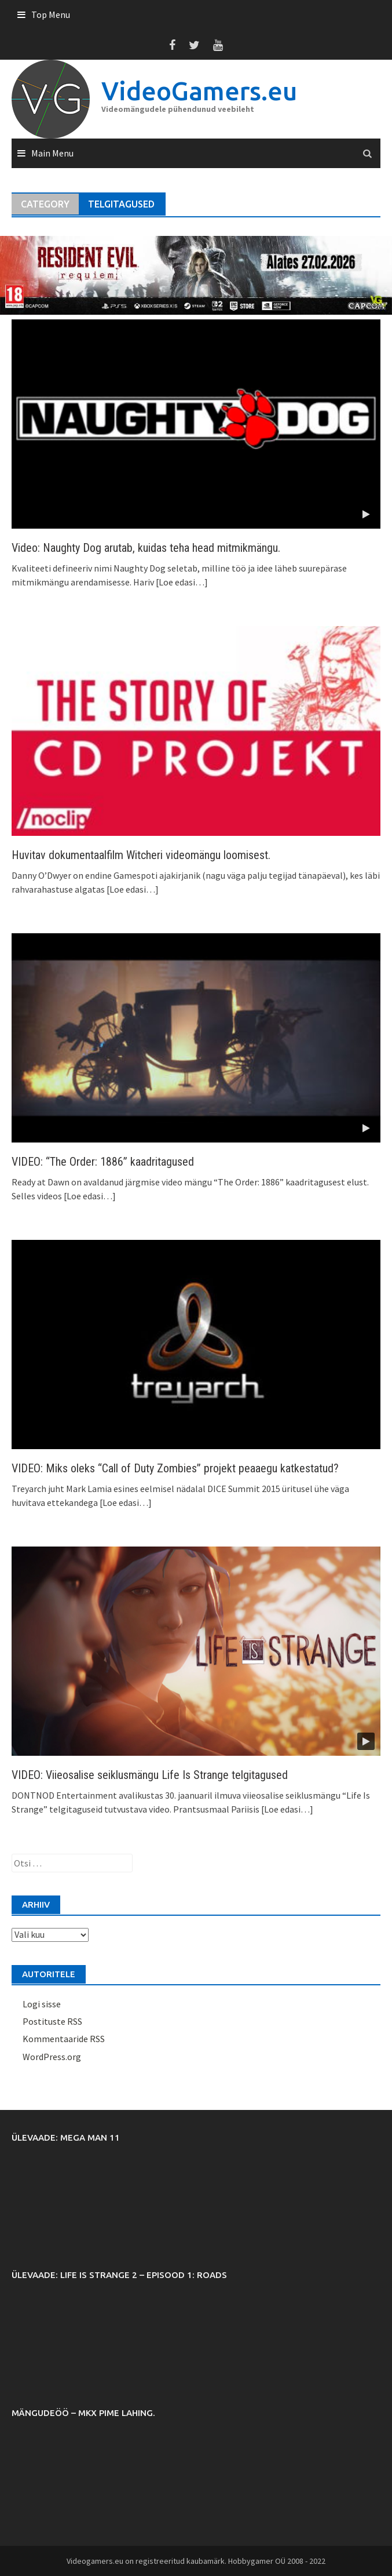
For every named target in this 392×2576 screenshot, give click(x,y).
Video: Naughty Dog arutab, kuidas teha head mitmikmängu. (146, 548)
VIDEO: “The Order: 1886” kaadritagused (103, 1162)
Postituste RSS (52, 2021)
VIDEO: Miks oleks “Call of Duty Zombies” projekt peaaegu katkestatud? (175, 1468)
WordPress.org (52, 2056)
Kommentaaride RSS (64, 2038)
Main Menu (52, 153)
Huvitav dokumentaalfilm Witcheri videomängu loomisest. (141, 855)
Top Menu (50, 14)
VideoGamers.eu (199, 91)
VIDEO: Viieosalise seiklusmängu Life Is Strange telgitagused (150, 1775)
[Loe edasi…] (181, 582)
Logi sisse (42, 2004)
